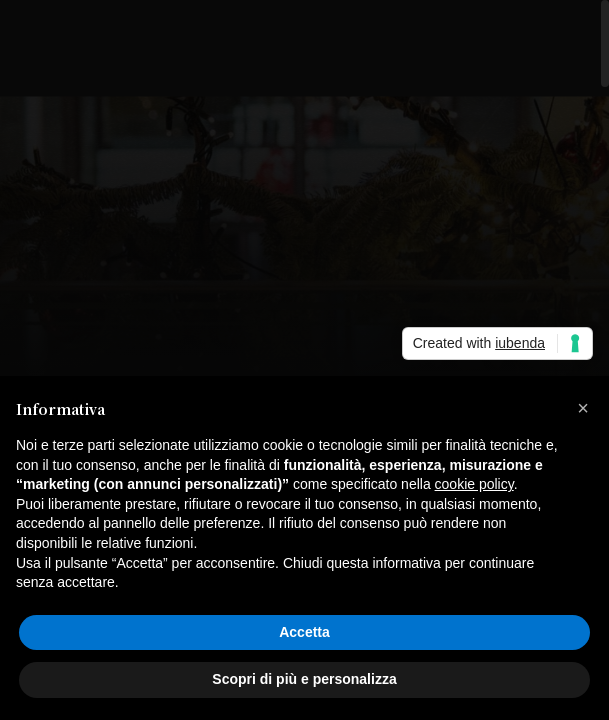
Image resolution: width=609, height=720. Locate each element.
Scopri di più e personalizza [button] (304, 679)
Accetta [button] (304, 632)
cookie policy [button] (474, 484)
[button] (583, 408)
